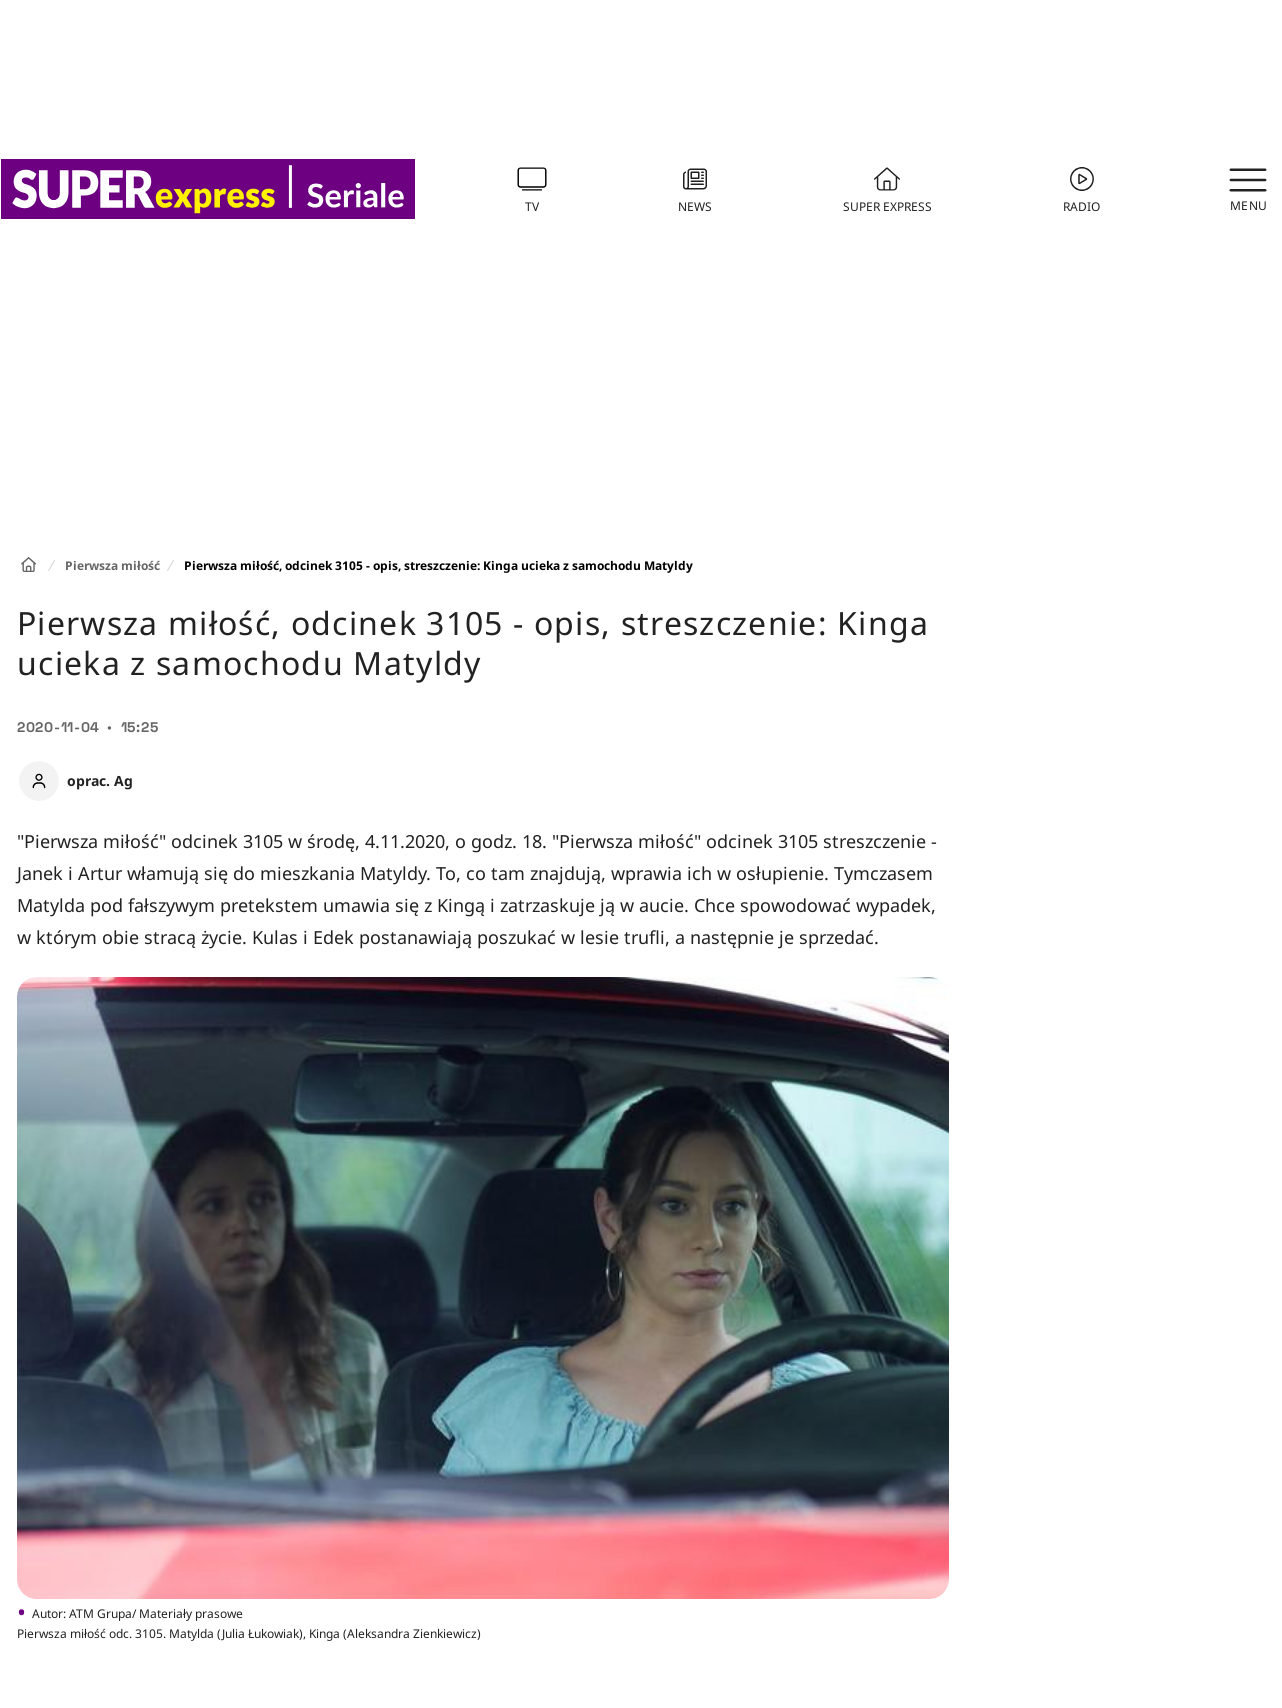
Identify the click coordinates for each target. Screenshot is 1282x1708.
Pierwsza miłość (112, 565)
